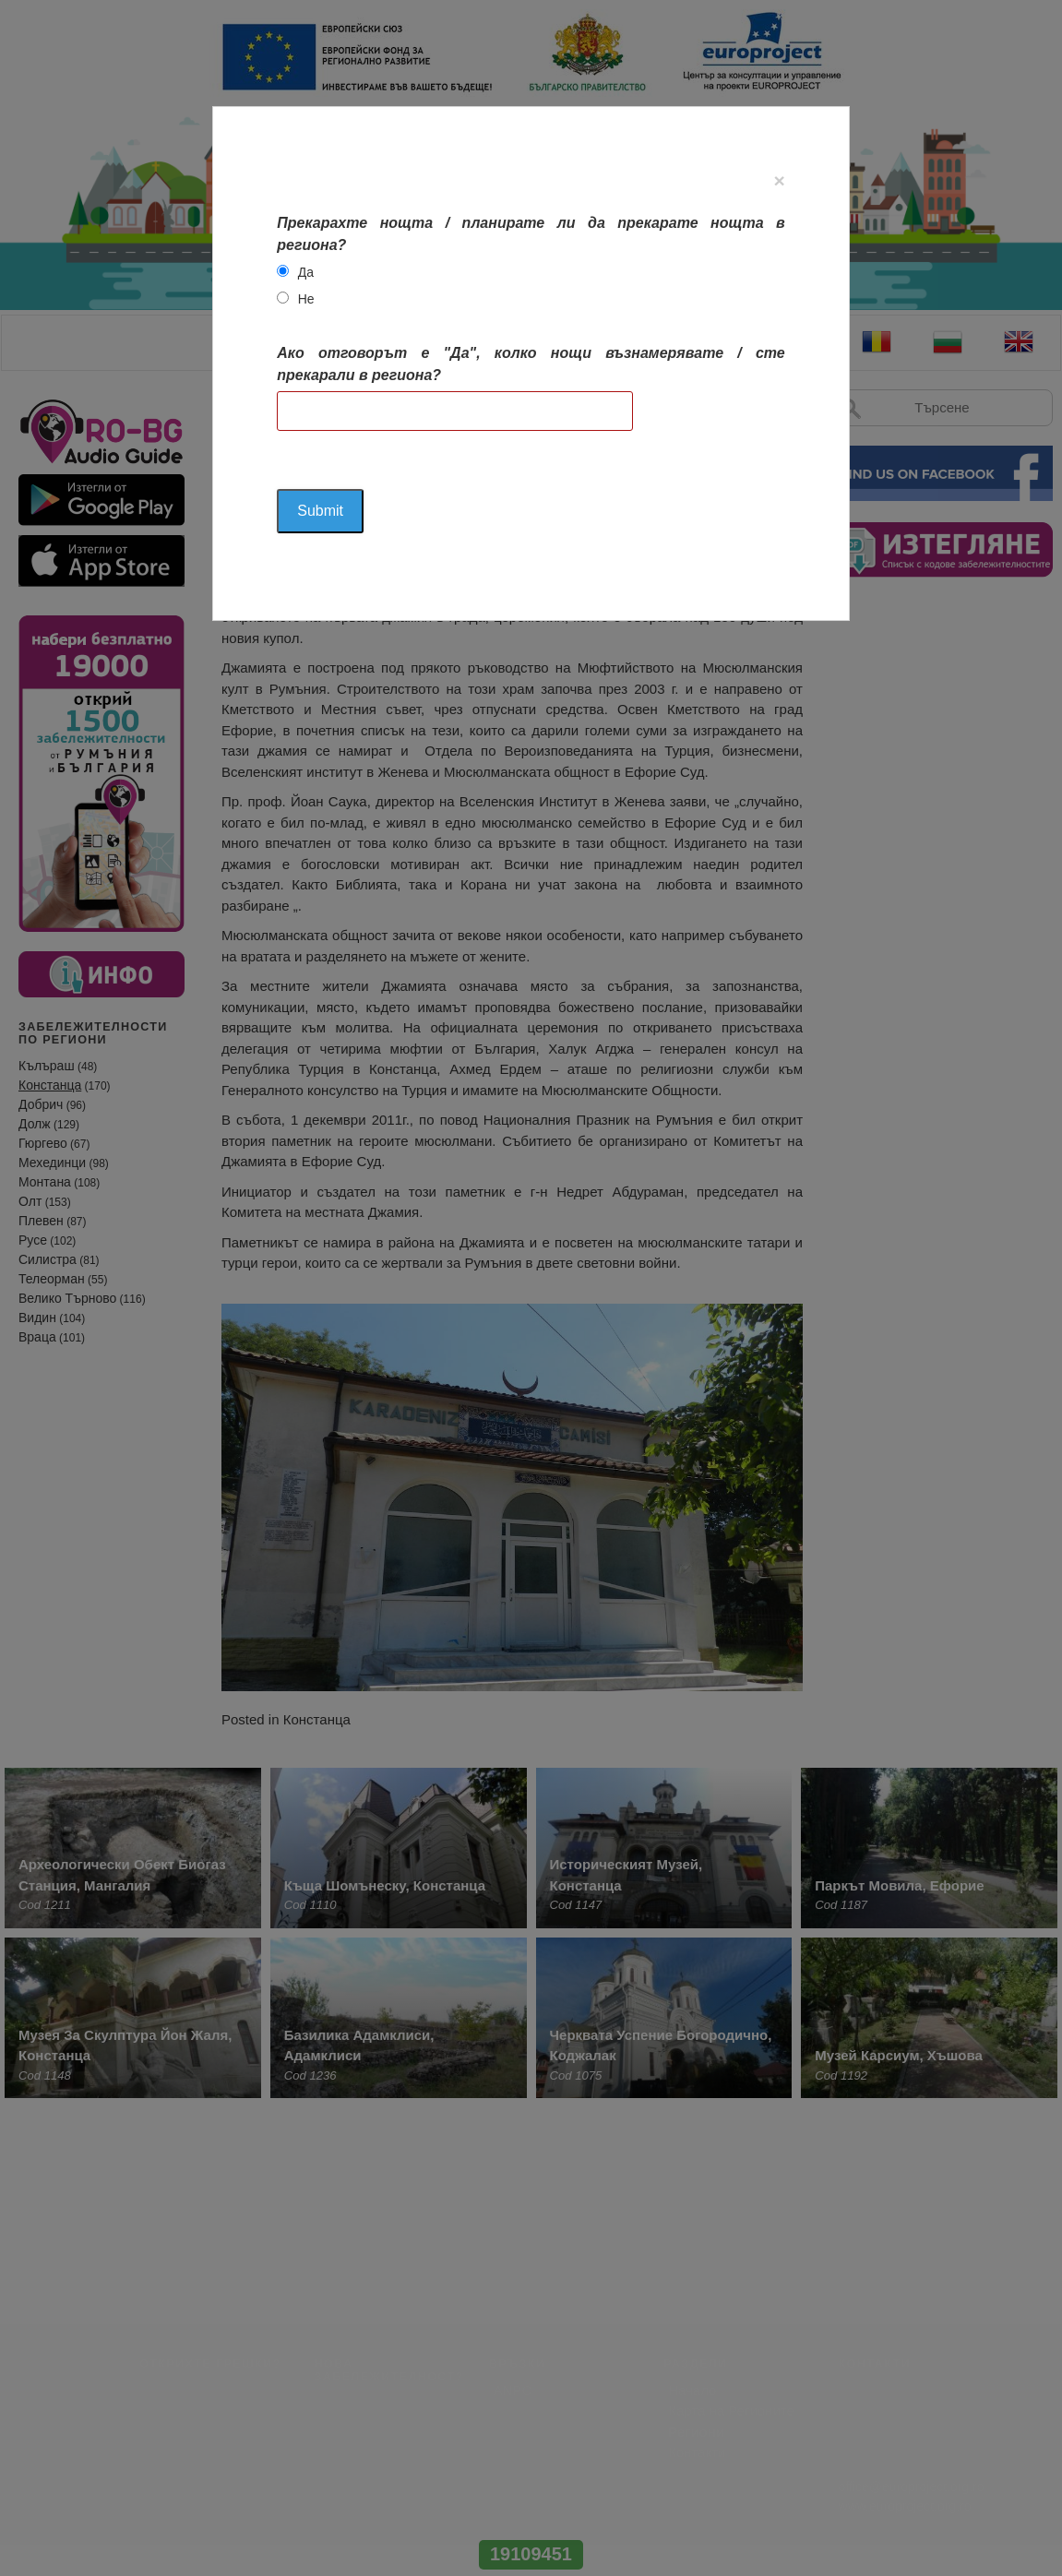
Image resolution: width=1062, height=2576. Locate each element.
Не (306, 299)
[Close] (778, 180)
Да (306, 272)
